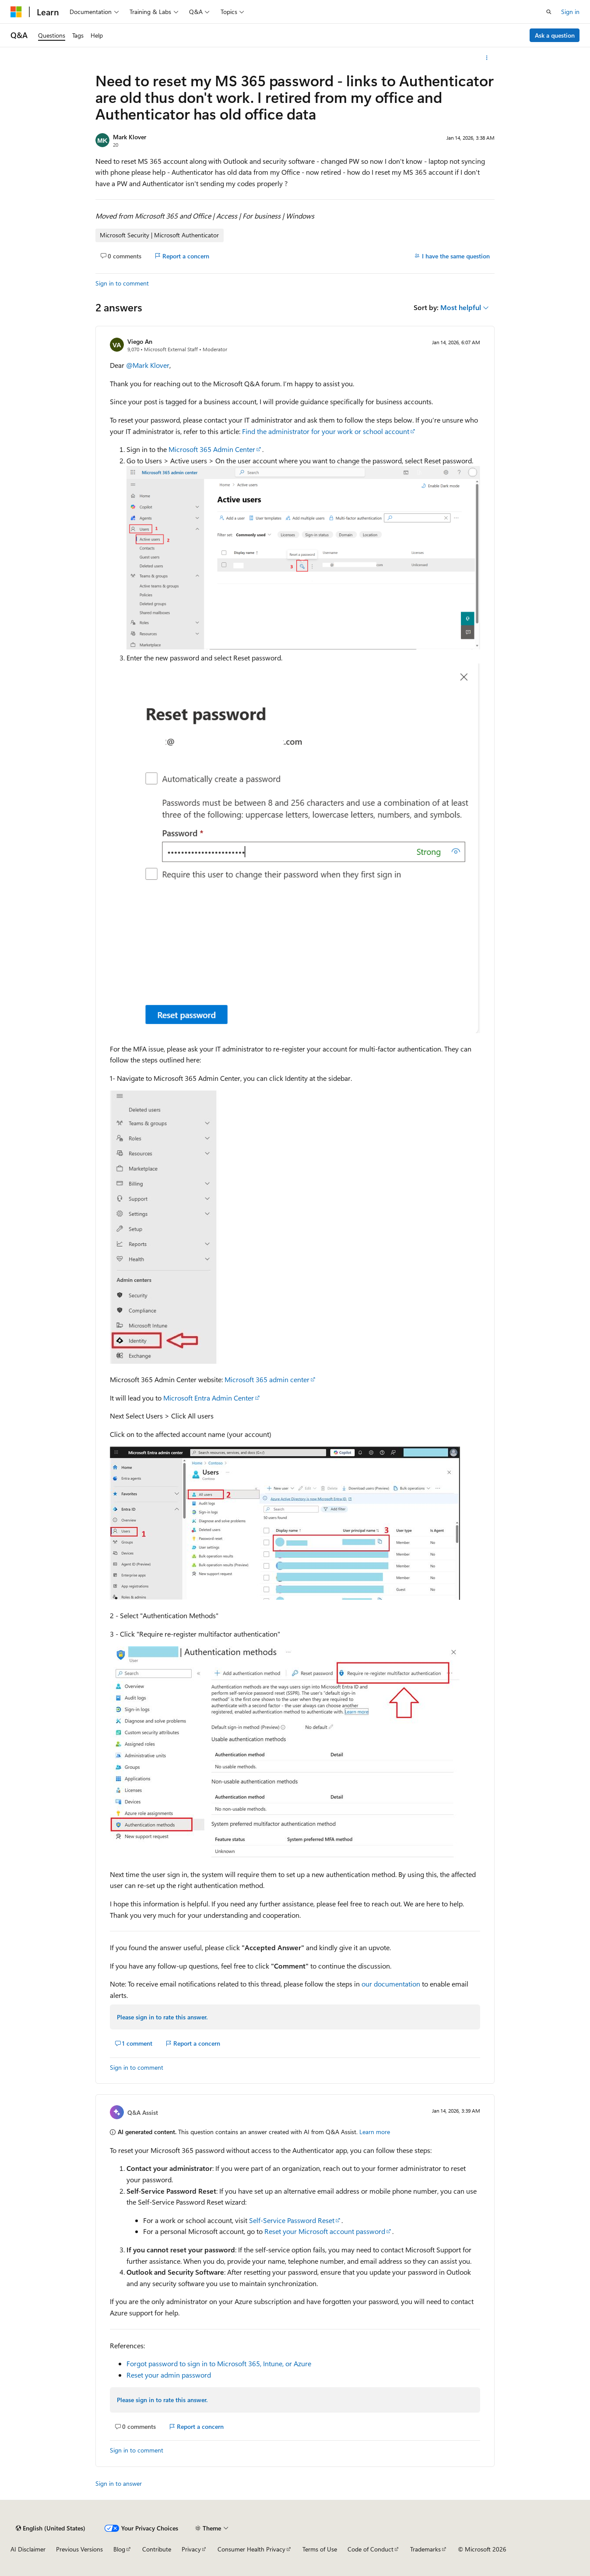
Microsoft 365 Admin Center (212, 449)
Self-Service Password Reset (291, 2220)
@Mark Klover (147, 365)
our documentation (391, 1983)
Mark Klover (129, 137)
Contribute (156, 2549)
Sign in (570, 11)
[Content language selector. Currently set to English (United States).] (51, 2528)
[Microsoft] (16, 12)
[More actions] (487, 58)
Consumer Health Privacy (251, 2549)
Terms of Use (319, 2549)
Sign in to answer (118, 2483)
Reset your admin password (168, 2374)
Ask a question (555, 35)
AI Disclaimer (28, 2549)
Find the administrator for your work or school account (325, 431)
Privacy (191, 2549)
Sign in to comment (122, 283)
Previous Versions (79, 2549)
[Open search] (549, 12)
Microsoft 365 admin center (267, 1379)
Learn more (374, 2132)
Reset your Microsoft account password (324, 2231)
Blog (119, 2549)
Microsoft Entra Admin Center (208, 1397)
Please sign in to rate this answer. (162, 2017)
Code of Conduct (370, 2549)
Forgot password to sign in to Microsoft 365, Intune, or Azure (218, 2363)
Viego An (139, 341)
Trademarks (425, 2549)
